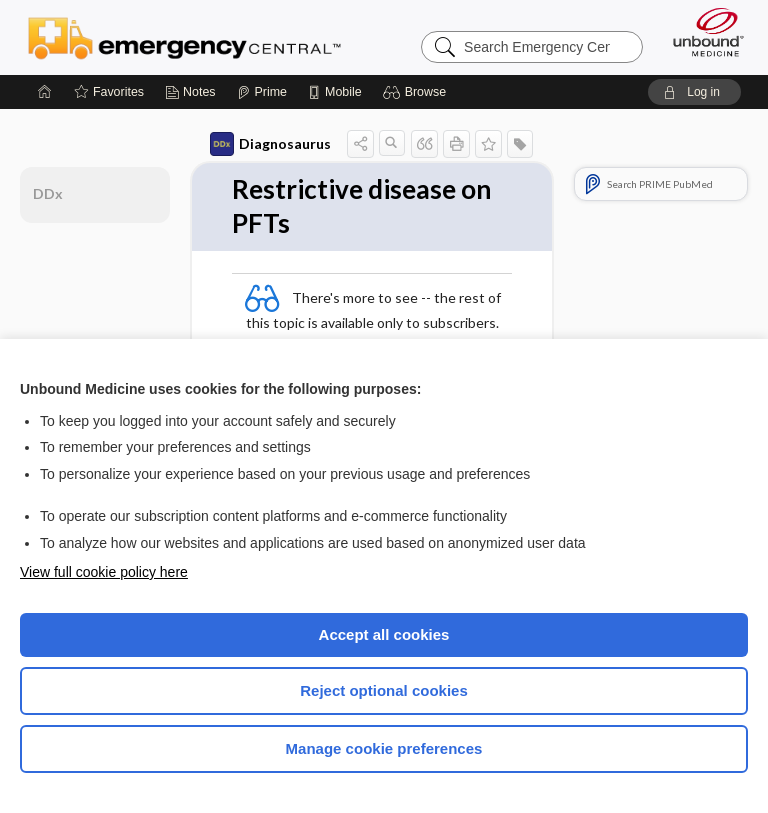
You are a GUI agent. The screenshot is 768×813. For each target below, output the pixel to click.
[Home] (45, 92)
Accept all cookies (384, 634)
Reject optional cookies (384, 690)
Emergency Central (184, 37)
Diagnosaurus (270, 144)
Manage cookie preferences (384, 748)
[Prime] (262, 92)
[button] (417, 92)
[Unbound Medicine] (702, 32)
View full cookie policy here (104, 572)
